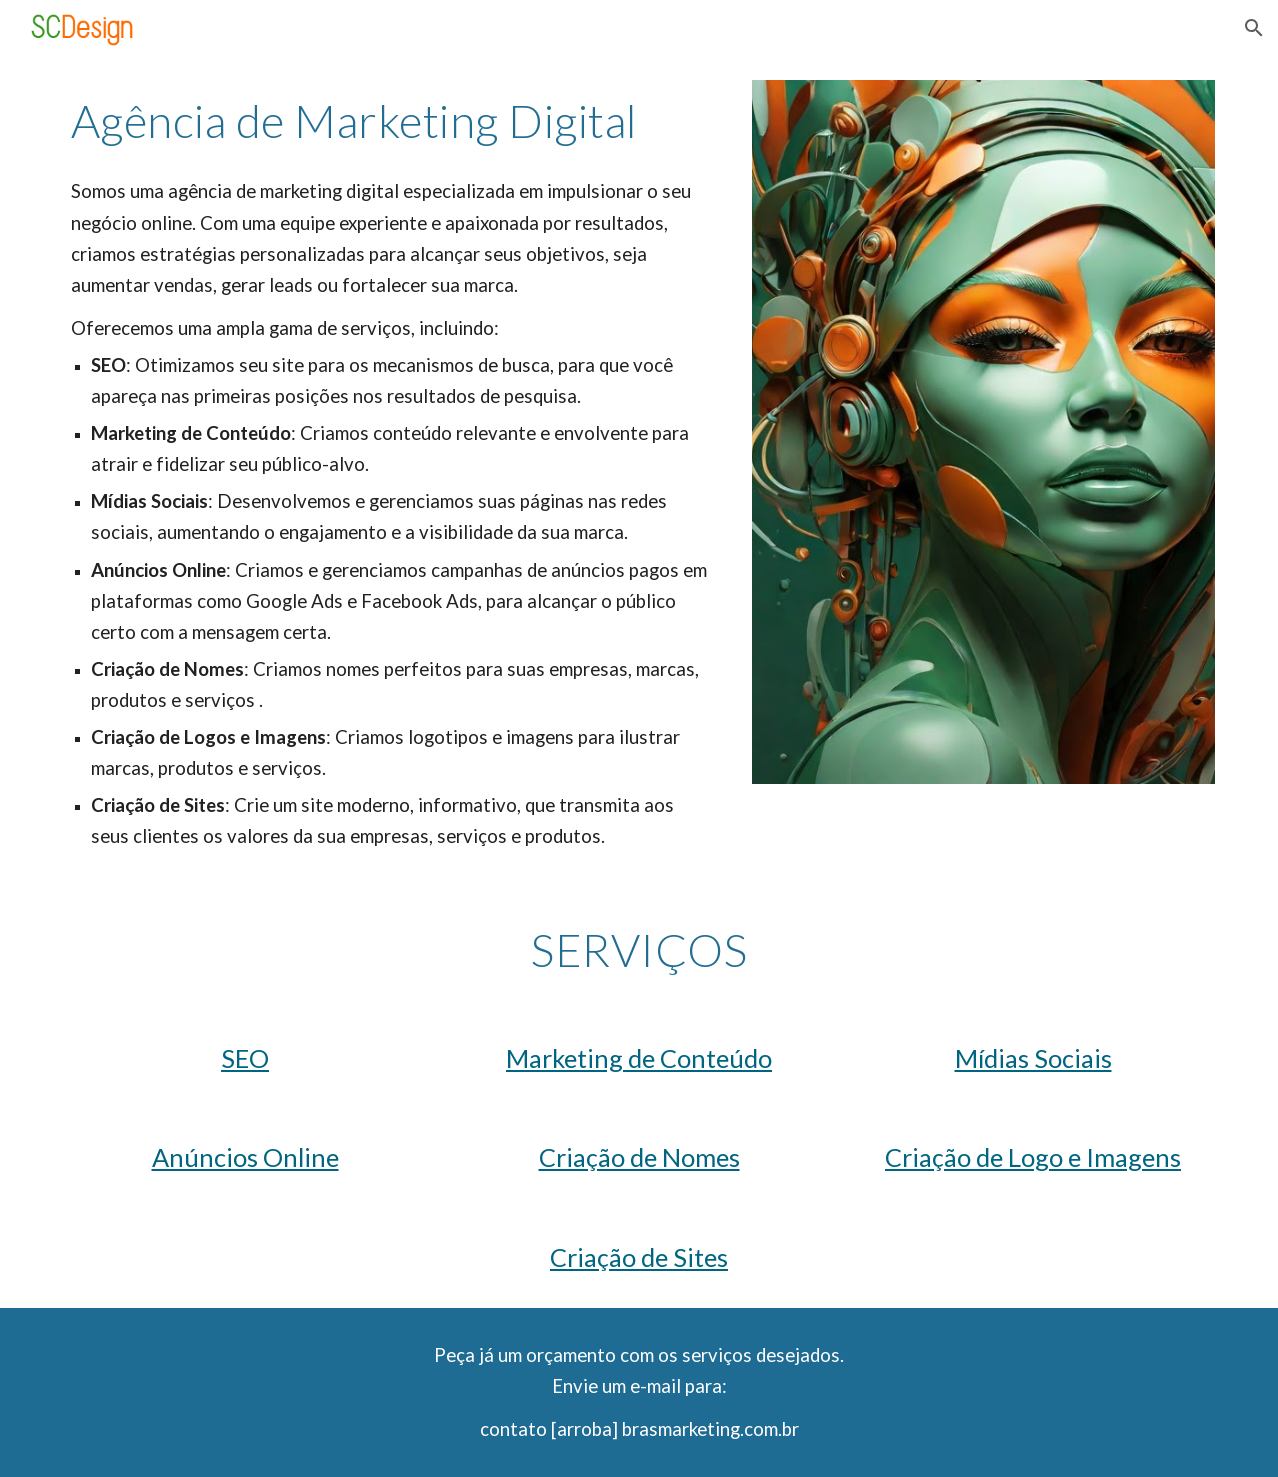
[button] (1254, 28)
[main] (393, 121)
